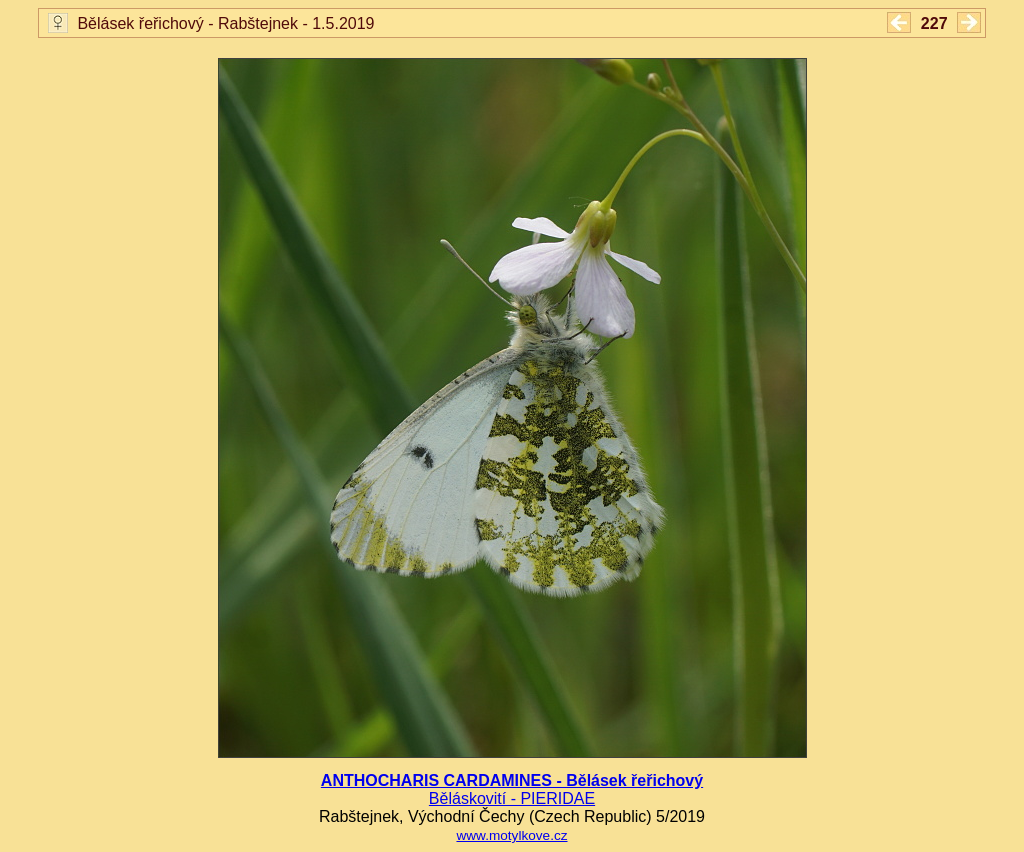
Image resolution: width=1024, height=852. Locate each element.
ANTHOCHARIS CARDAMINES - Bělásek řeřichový (512, 780)
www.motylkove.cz (511, 835)
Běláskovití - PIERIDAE (512, 798)
